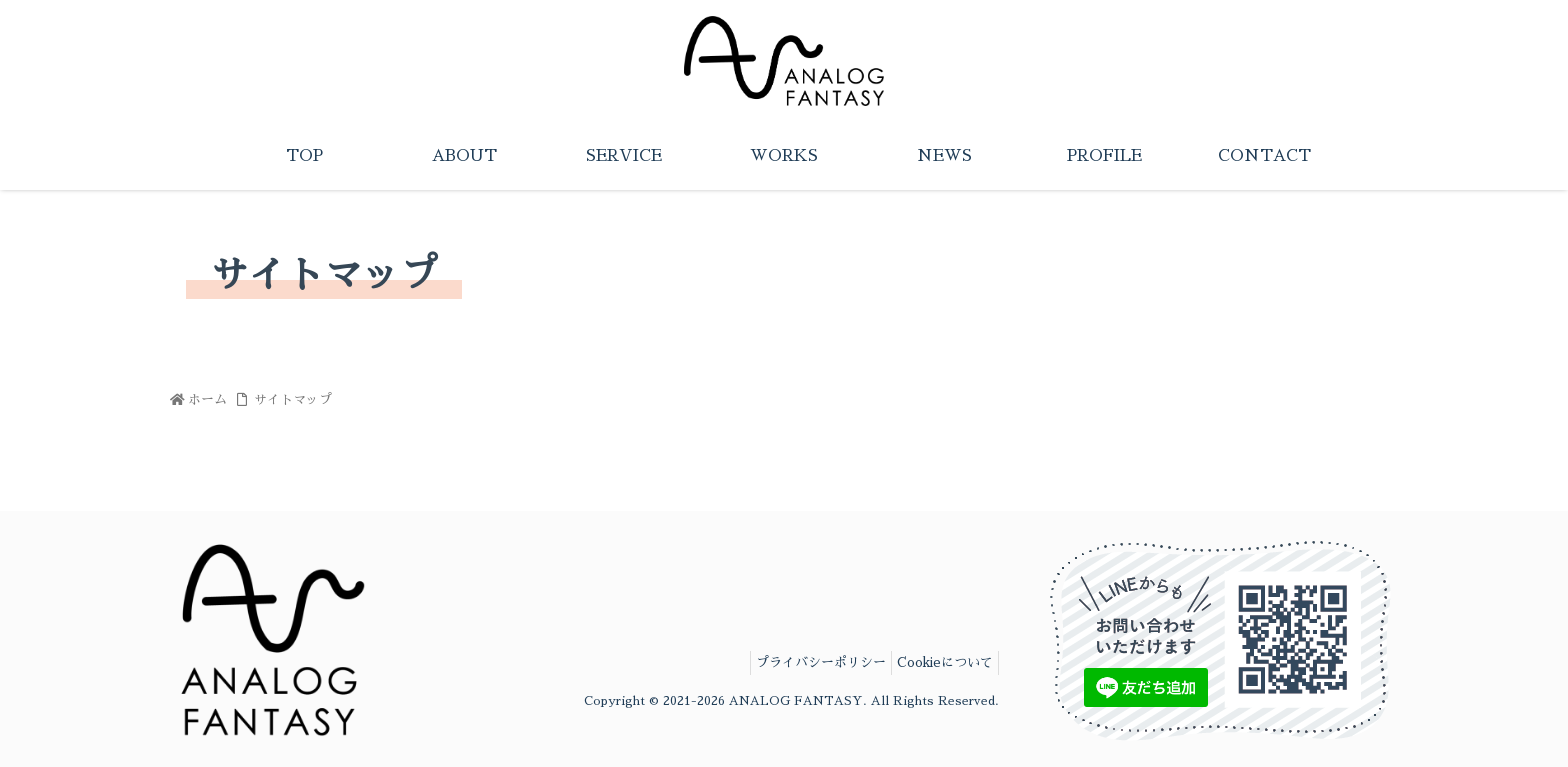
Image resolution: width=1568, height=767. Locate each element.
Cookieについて (936, 663)
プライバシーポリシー (794, 663)
